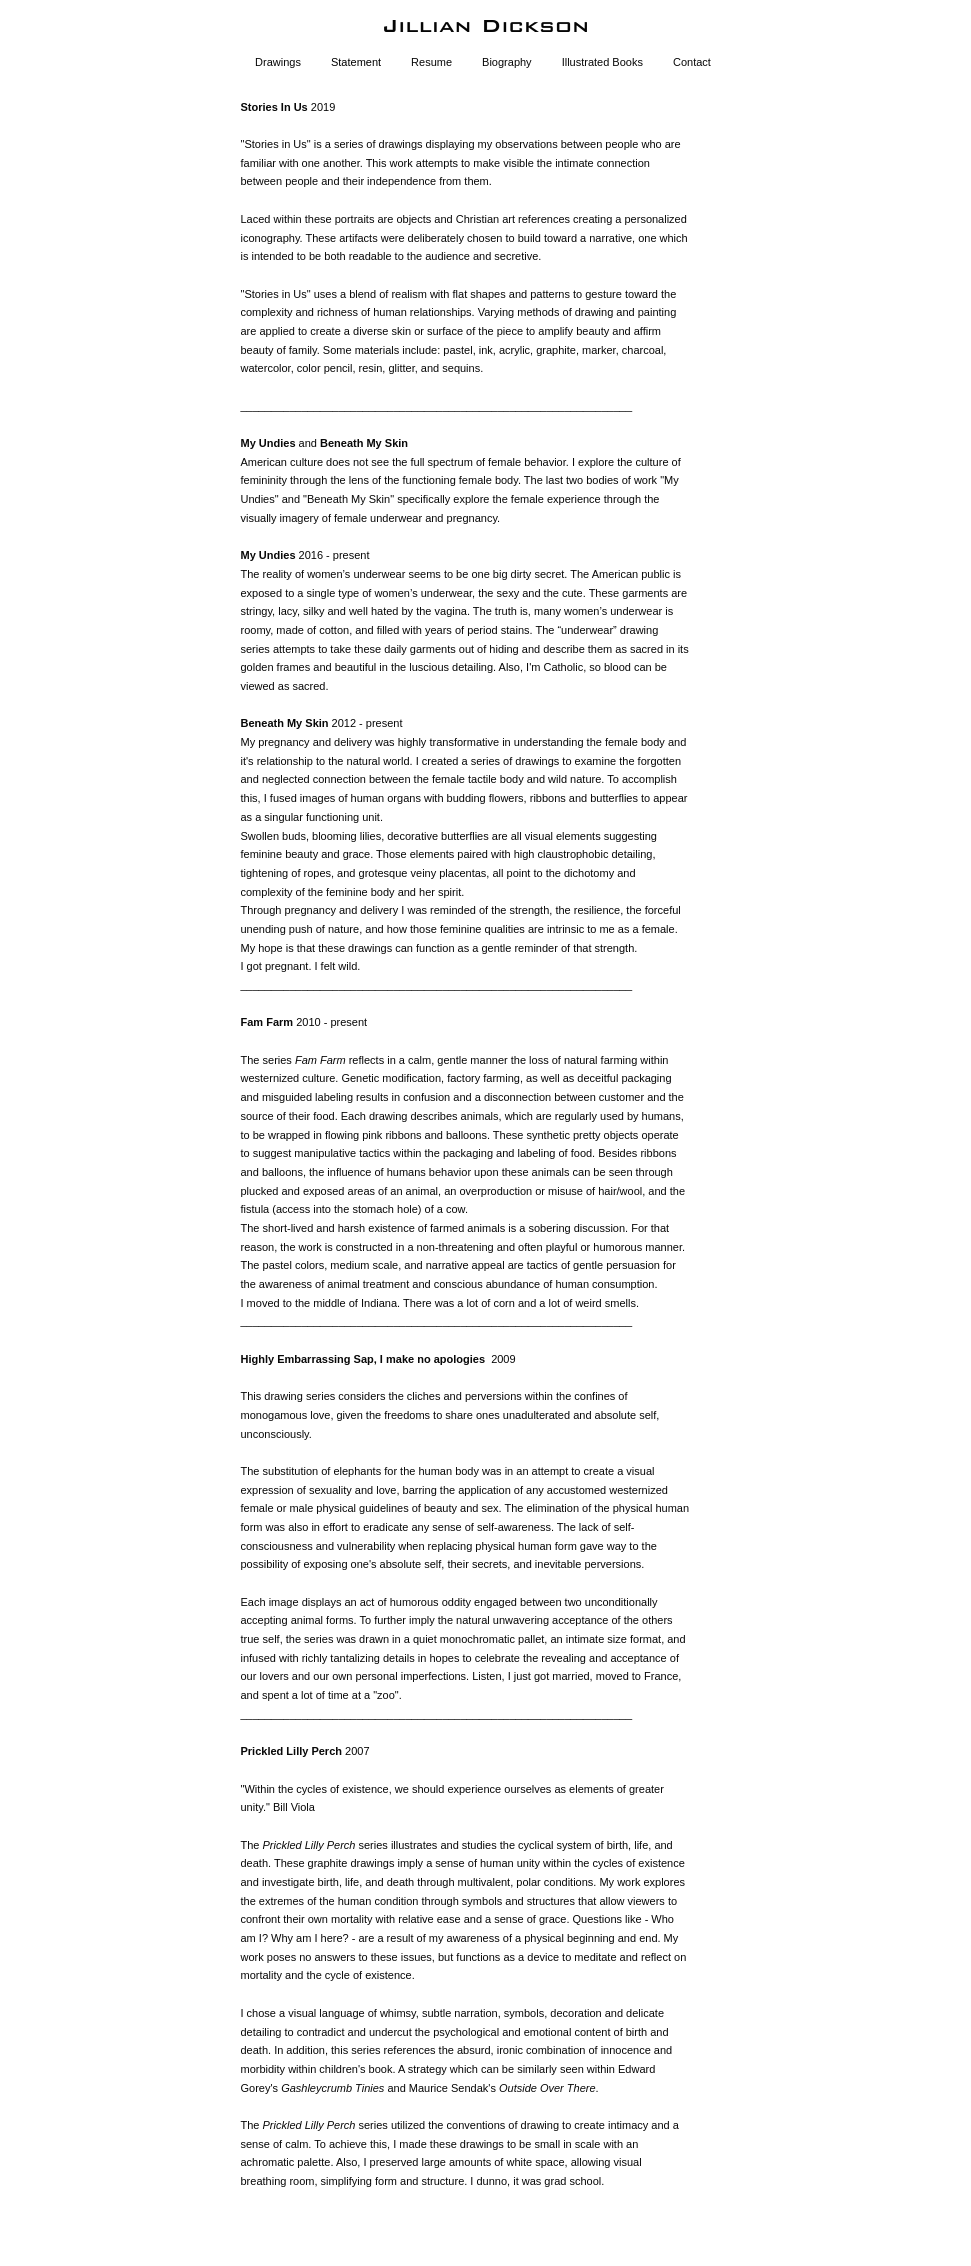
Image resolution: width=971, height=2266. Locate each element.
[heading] (485, 26)
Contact (692, 62)
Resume (431, 62)
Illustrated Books (602, 62)
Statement (356, 62)
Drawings (278, 62)
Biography (507, 62)
